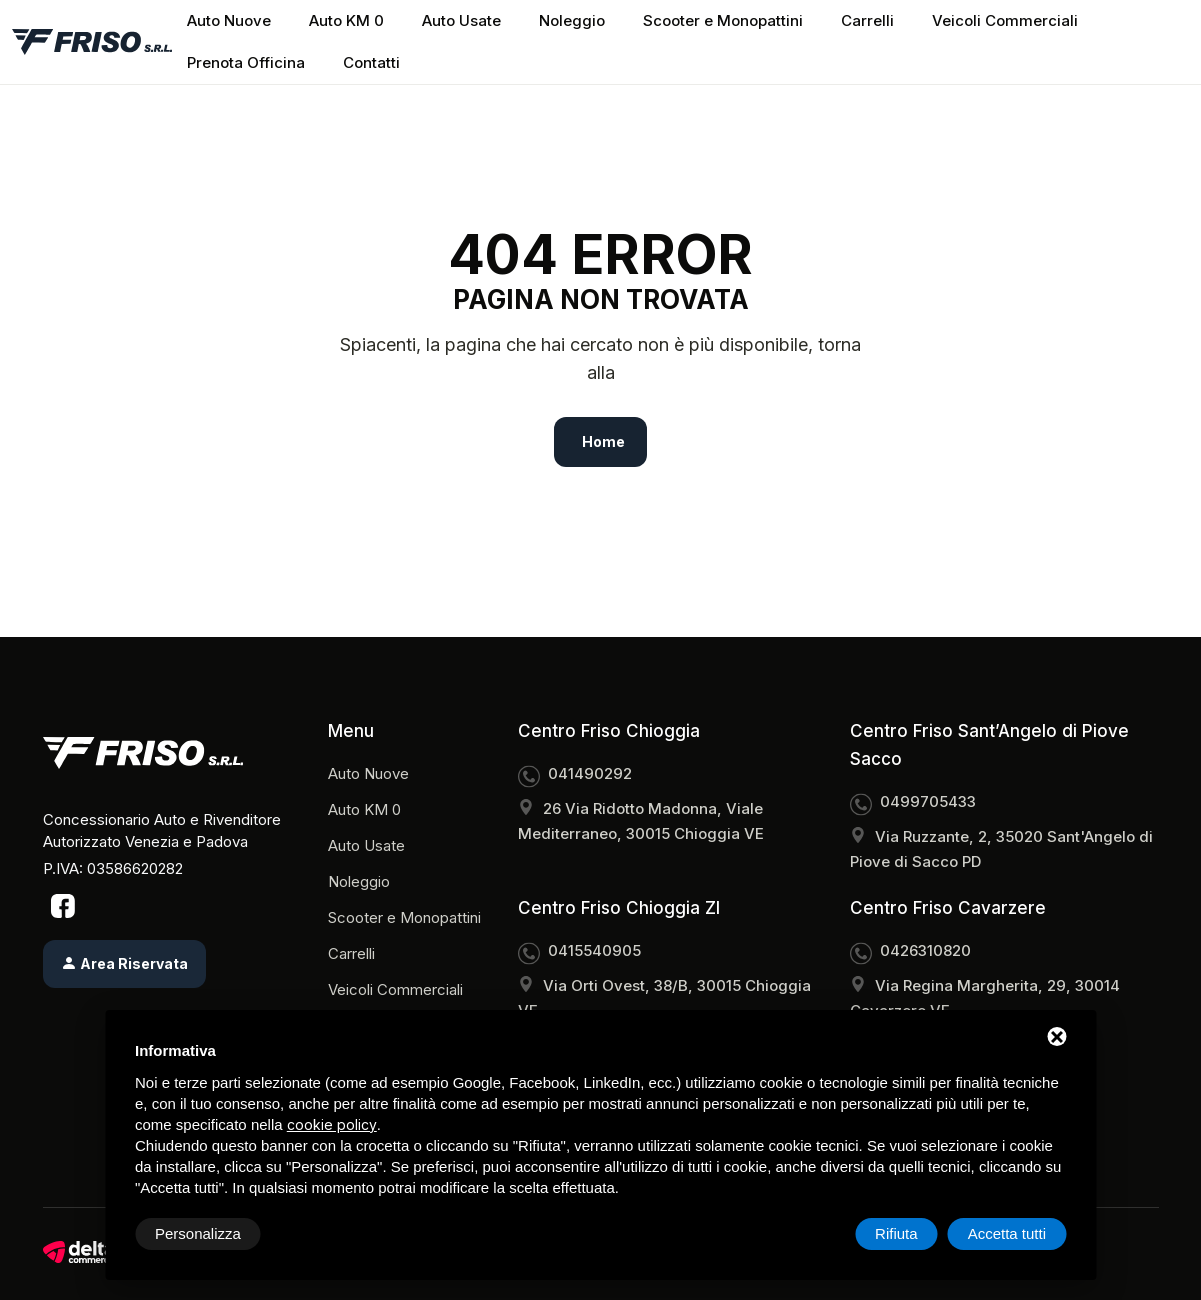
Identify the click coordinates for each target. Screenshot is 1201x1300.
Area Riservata (124, 963)
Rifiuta (896, 1233)
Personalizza (198, 1233)
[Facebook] (63, 905)
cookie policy (332, 1124)
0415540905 (594, 950)
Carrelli (867, 20)
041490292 (590, 773)
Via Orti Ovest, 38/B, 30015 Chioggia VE (664, 998)
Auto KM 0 (346, 20)
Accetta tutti (1007, 1233)
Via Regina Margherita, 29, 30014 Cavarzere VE (985, 998)
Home (603, 441)
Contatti (371, 62)
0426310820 (925, 950)
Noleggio (572, 20)
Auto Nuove (229, 20)
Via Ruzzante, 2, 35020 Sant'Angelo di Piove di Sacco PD (1001, 849)
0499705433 (928, 801)
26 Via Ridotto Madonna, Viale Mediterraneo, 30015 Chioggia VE (641, 821)
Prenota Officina (246, 62)
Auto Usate (461, 20)
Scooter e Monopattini (723, 20)
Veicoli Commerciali (1005, 20)
